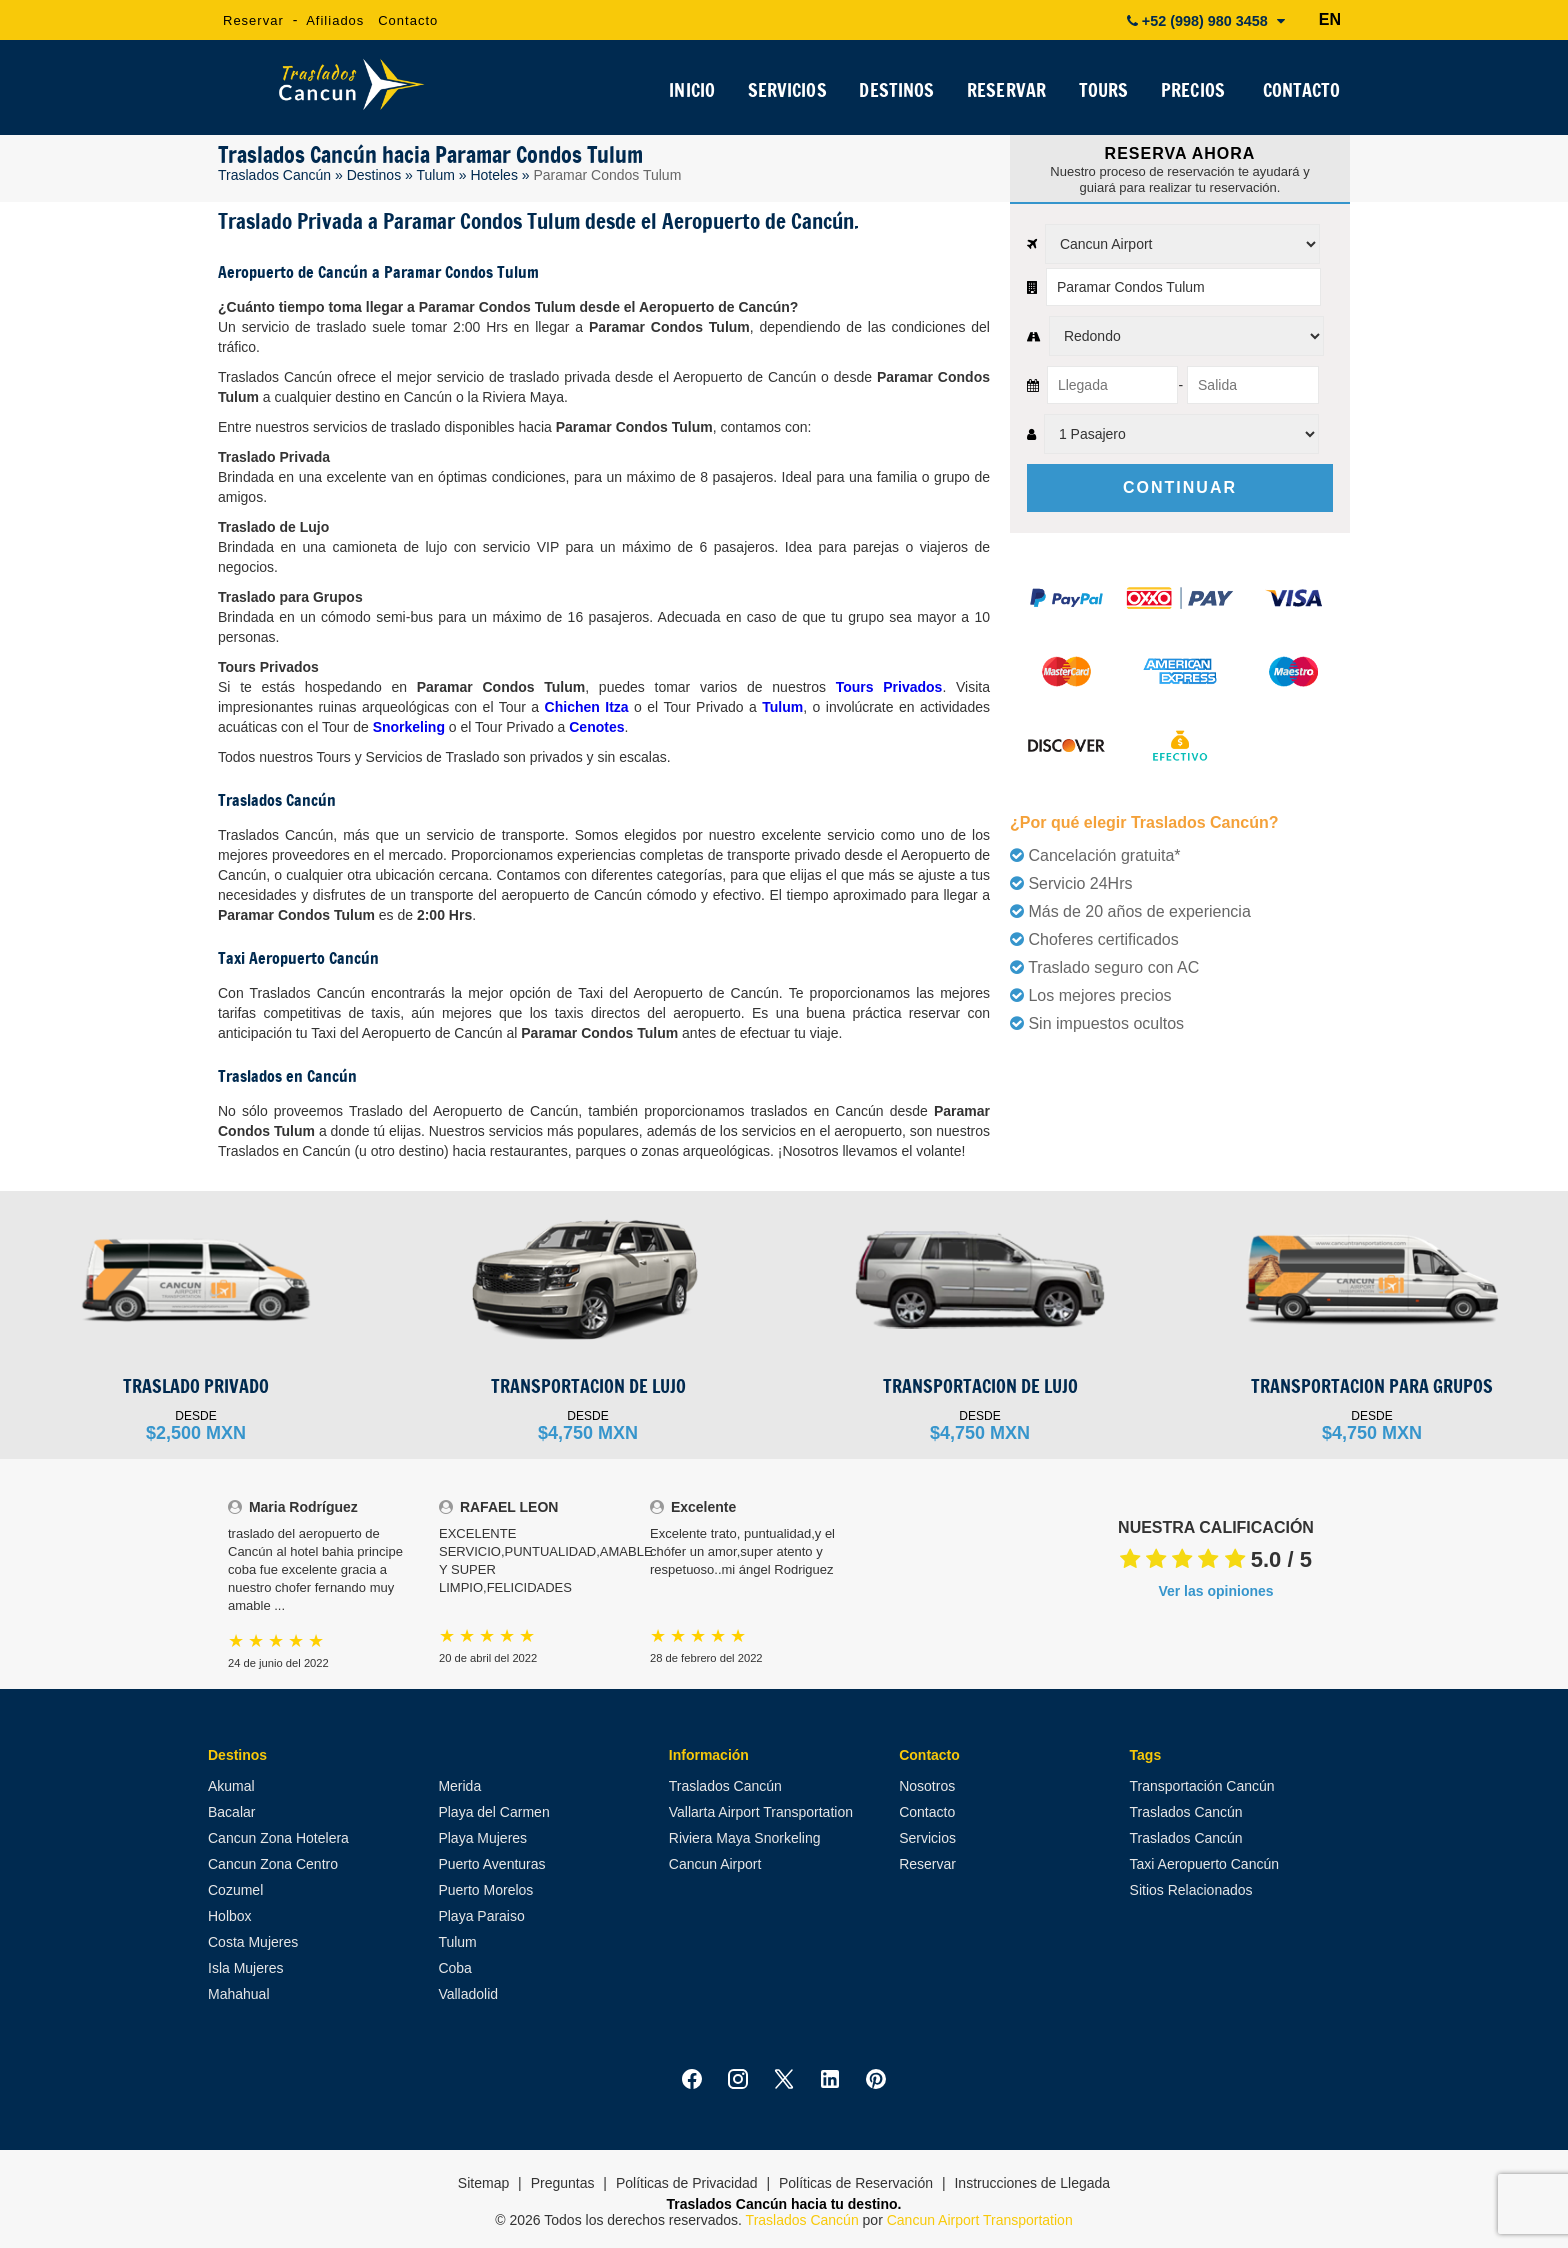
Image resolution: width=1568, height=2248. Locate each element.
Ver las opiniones (1215, 1591)
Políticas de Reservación (856, 2183)
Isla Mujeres (245, 1968)
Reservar (253, 20)
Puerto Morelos (485, 1890)
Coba (454, 1968)
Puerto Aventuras (491, 1864)
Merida (459, 1786)
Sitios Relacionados (1191, 1890)
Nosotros (927, 1786)
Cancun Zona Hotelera (278, 1838)
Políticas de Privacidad (687, 2183)
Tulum (435, 175)
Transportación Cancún (1202, 1786)
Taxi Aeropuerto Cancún (1204, 1864)
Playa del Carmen (493, 1812)
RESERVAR (1005, 94)
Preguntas (563, 2183)
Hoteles (493, 175)
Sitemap (483, 2183)
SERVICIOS (786, 94)
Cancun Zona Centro (273, 1864)
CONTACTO (1301, 94)
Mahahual (239, 1994)
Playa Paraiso (481, 1916)
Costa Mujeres (253, 1942)
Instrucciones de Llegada (1032, 2183)
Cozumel (235, 1890)
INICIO (690, 94)
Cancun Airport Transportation (980, 2220)
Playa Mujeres (482, 1838)
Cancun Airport (715, 1864)
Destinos (374, 175)
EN (1330, 19)
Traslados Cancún (274, 175)
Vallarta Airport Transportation (761, 1812)
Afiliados (335, 20)
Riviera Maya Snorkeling (745, 1838)
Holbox (230, 1916)
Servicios (927, 1838)
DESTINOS (895, 94)
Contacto (408, 20)
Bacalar (231, 1812)
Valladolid (468, 1994)
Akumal (231, 1786)
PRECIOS (1192, 94)
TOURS (1102, 94)
